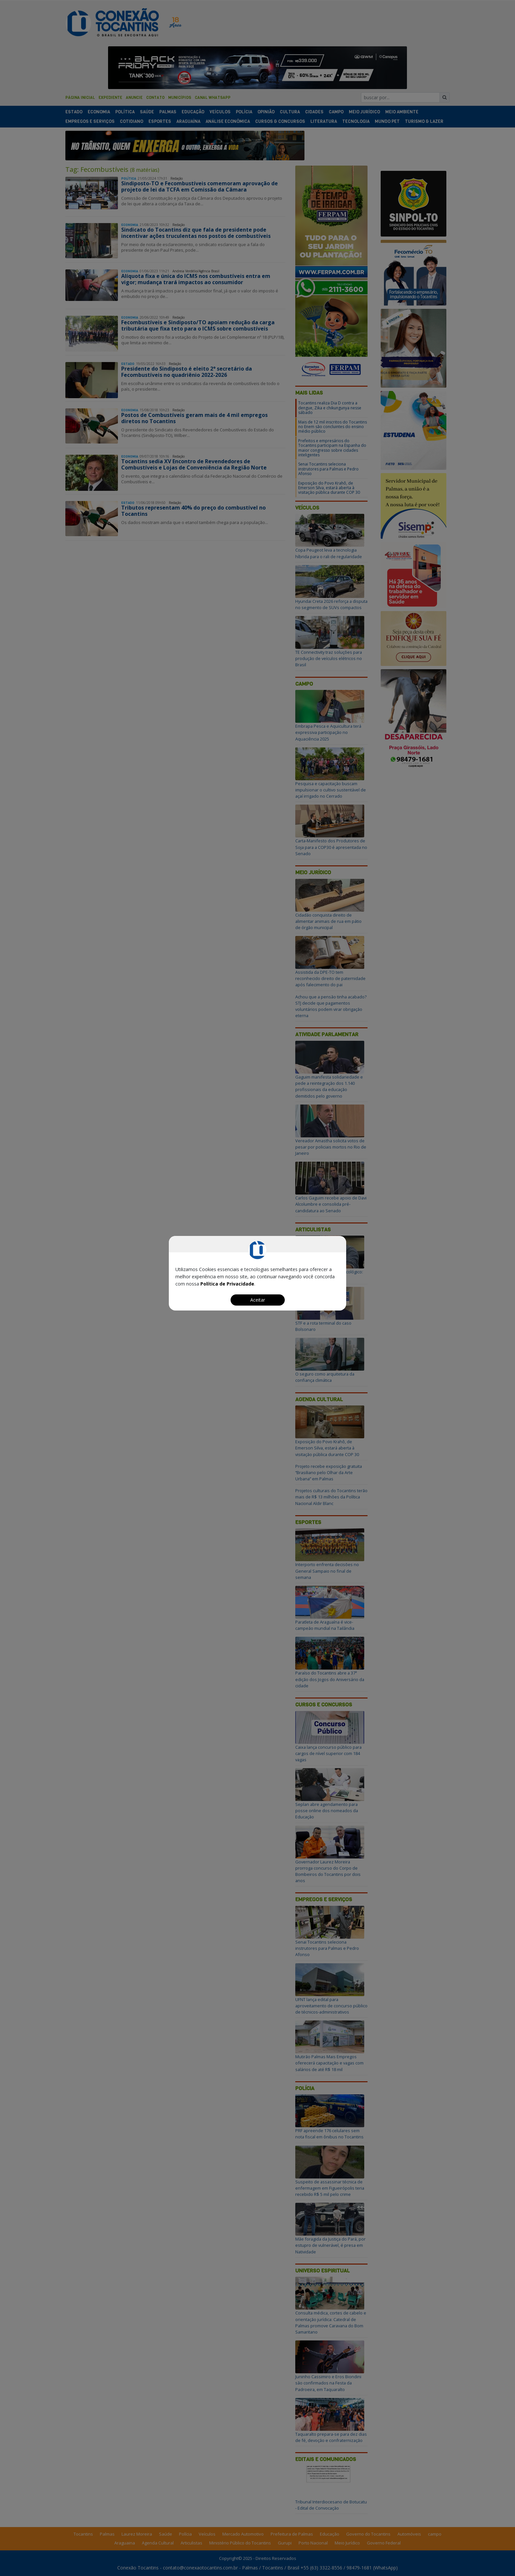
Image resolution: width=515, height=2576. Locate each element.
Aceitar (257, 1300)
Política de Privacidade (227, 1284)
